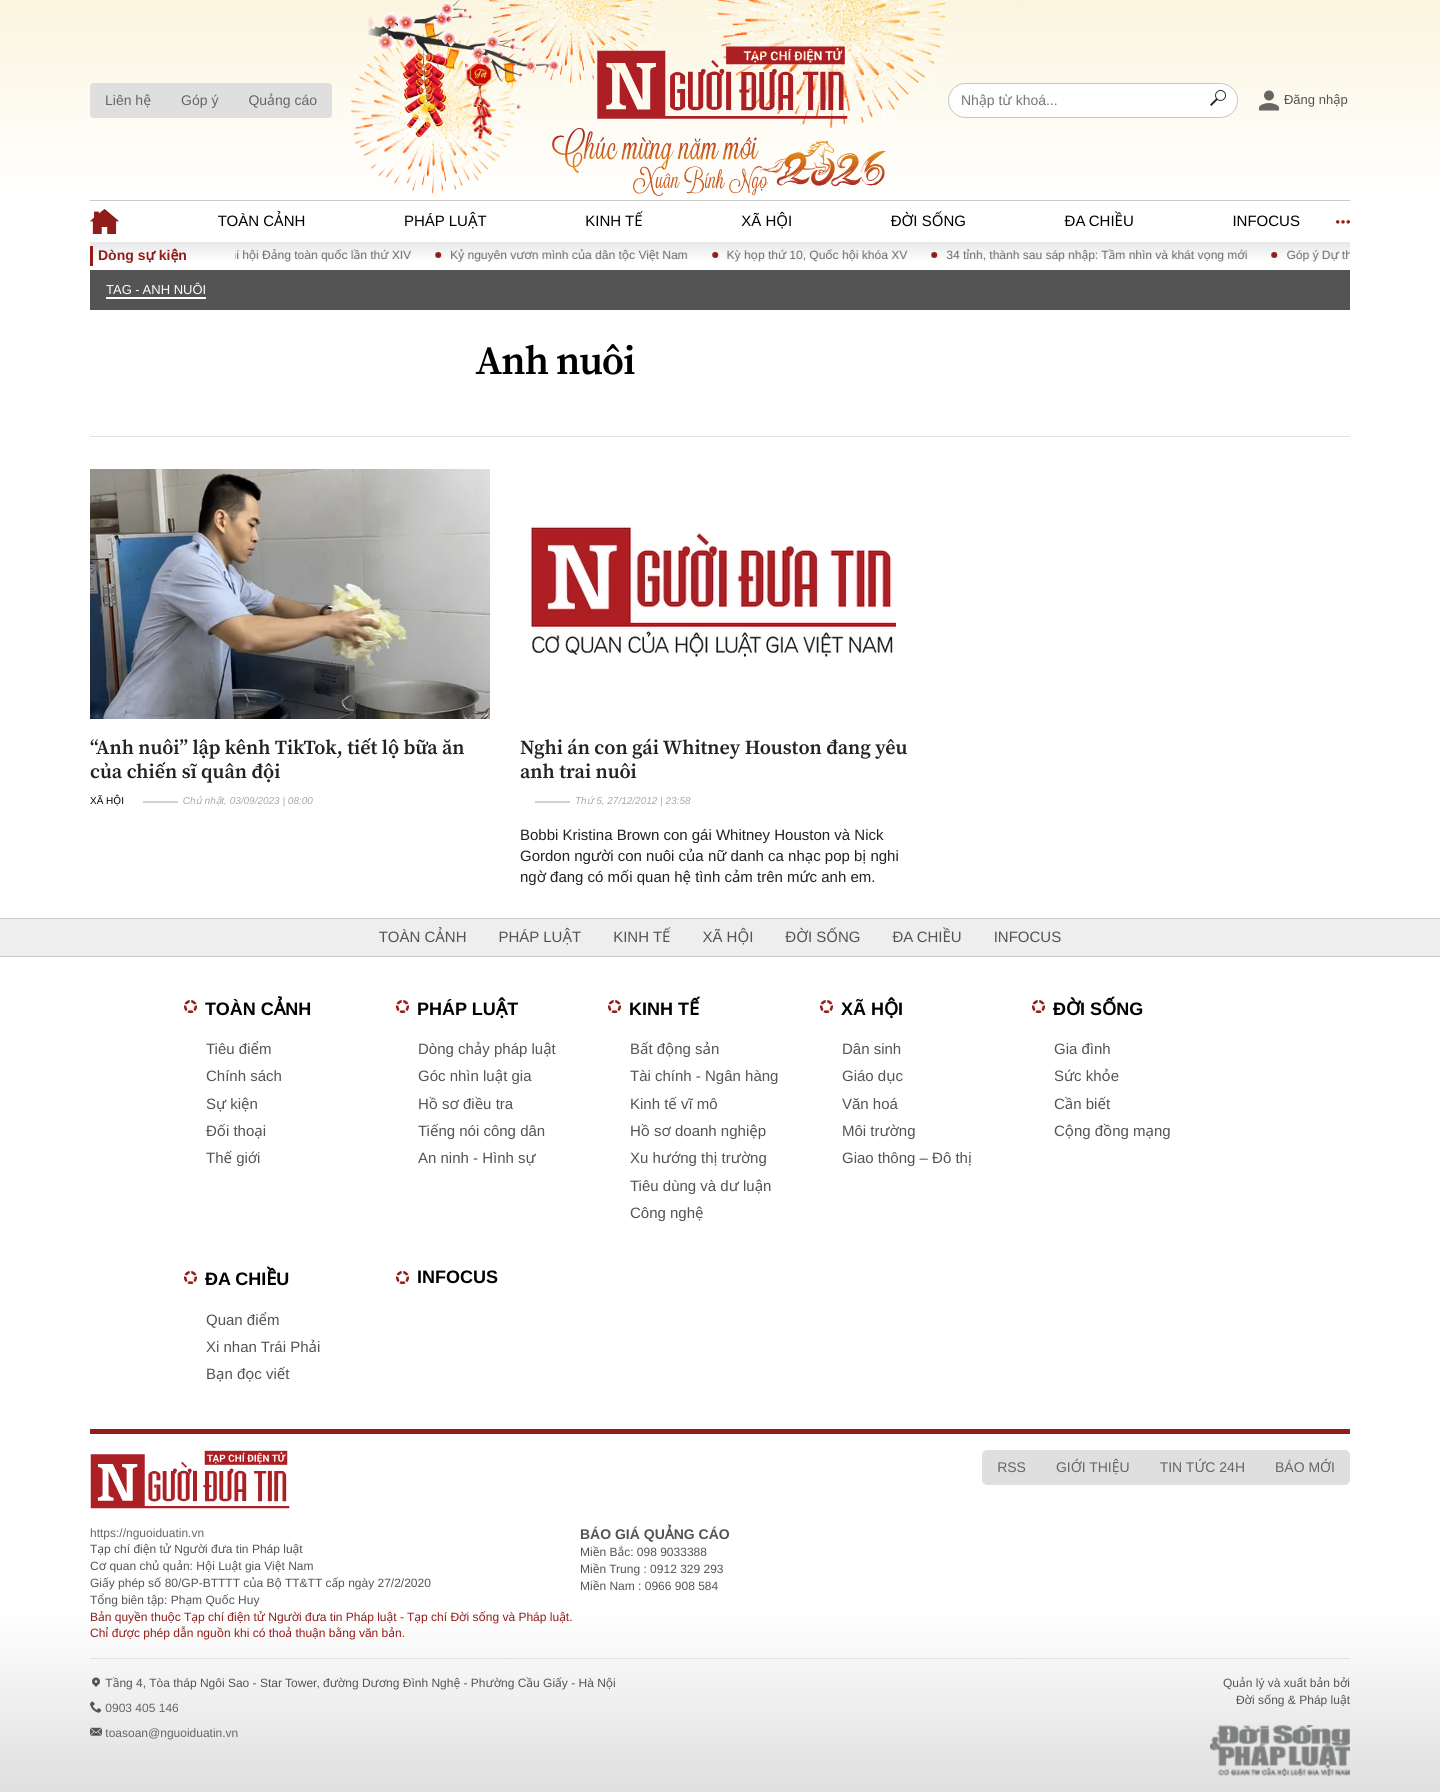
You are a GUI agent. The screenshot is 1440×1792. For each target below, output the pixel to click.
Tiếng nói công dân (481, 1131)
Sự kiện (232, 1104)
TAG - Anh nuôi (156, 289)
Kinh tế (613, 221)
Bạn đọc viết (247, 1374)
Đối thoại (236, 1131)
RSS (1011, 1467)
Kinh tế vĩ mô (674, 1104)
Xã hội (766, 221)
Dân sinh (871, 1049)
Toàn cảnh (262, 221)
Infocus (1266, 221)
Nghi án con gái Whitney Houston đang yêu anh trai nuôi (713, 759)
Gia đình (1082, 1049)
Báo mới (1305, 1467)
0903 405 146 (141, 1708)
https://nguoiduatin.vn (147, 1533)
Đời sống (928, 221)
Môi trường (879, 1131)
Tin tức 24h (1202, 1467)
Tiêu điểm (238, 1049)
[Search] (1218, 101)
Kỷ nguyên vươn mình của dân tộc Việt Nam (581, 255)
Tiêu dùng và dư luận (700, 1186)
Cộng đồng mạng (1112, 1131)
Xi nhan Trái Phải (263, 1347)
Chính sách (244, 1076)
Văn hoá (870, 1104)
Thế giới (233, 1158)
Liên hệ (128, 100)
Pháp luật (445, 221)
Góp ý (199, 100)
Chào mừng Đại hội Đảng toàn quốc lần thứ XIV (294, 255)
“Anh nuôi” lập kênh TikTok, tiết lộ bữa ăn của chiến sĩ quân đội (277, 759)
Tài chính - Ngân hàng (704, 1076)
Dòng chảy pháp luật (487, 1049)
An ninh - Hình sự (477, 1158)
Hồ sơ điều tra (465, 1104)
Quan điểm (243, 1320)
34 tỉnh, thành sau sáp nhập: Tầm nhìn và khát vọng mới (1108, 255)
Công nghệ (667, 1213)
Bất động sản (674, 1049)
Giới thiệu (1093, 1467)
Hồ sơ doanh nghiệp (698, 1131)
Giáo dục (872, 1076)
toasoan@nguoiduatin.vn (171, 1733)
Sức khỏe (1086, 1076)
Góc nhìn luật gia (474, 1076)
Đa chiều (1099, 221)
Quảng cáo (282, 100)
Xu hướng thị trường (698, 1158)
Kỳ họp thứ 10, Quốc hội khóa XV (828, 255)
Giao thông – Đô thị (907, 1158)
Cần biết (1082, 1104)
